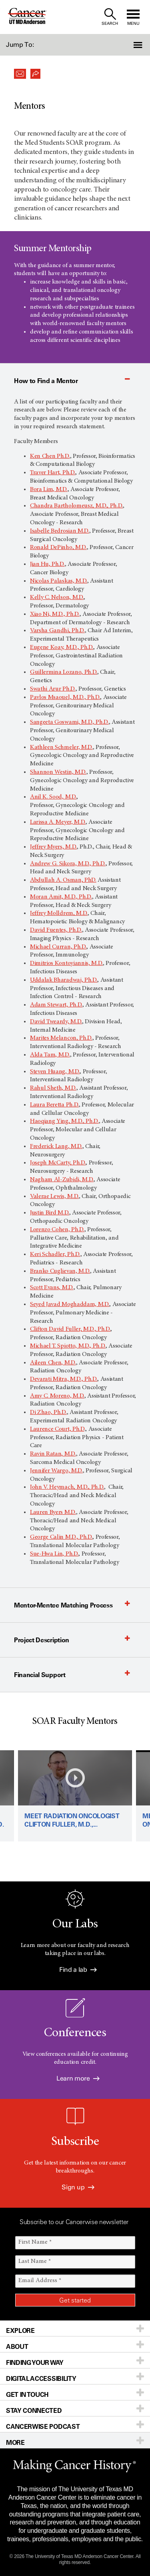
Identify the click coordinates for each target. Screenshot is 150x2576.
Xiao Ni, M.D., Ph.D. (55, 614)
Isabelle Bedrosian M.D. (59, 531)
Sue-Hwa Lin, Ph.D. (54, 1554)
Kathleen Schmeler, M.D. (61, 747)
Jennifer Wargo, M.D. (56, 1471)
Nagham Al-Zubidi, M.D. (62, 1179)
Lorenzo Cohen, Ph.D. (57, 1229)
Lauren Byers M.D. (53, 1512)
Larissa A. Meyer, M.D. (58, 822)
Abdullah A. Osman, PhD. (63, 880)
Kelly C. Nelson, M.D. (57, 597)
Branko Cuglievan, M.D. (60, 1271)
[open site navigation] (133, 17)
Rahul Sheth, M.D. (53, 1088)
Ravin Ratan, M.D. (53, 1454)
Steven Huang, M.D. (55, 1071)
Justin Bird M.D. (49, 1213)
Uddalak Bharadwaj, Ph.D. (63, 980)
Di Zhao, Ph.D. (48, 1412)
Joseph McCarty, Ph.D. (58, 1163)
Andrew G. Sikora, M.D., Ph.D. (68, 864)
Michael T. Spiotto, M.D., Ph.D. (68, 1346)
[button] (139, 45)
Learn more (78, 2078)
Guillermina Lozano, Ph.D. (63, 672)
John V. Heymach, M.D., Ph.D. (67, 1487)
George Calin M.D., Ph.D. (61, 1537)
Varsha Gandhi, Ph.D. (57, 630)
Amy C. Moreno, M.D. (57, 1396)
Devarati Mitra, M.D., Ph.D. (63, 1379)
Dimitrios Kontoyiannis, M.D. (66, 963)
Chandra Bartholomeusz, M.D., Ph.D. (76, 506)
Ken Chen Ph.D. (50, 456)
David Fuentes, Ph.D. (56, 930)
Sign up (78, 2187)
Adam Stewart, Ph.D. (56, 1005)
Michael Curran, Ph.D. (58, 947)
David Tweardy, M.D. (56, 1021)
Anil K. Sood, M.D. (53, 797)
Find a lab (78, 1969)
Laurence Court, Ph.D (57, 1429)
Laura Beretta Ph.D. (54, 1105)
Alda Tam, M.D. (50, 1055)
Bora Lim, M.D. (49, 489)
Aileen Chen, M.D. (53, 1363)
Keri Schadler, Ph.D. (55, 1254)
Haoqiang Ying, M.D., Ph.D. (64, 1121)
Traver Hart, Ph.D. (52, 472)
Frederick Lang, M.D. (56, 1146)
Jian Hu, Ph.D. (47, 564)
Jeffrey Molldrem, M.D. (59, 913)
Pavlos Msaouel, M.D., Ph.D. (65, 697)
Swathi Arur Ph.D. (53, 689)
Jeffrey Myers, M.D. (53, 847)
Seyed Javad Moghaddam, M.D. (69, 1304)
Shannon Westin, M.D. (58, 772)
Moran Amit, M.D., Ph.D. (61, 897)
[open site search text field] (109, 17)
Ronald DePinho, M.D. (58, 547)
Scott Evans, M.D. (52, 1287)
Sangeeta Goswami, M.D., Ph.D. (69, 722)
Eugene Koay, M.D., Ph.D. (61, 647)
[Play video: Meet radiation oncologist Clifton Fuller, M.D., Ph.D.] (75, 1795)
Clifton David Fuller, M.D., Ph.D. (70, 1329)
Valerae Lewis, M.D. (54, 1196)
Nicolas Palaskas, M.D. (58, 581)
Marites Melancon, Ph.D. (61, 1038)
